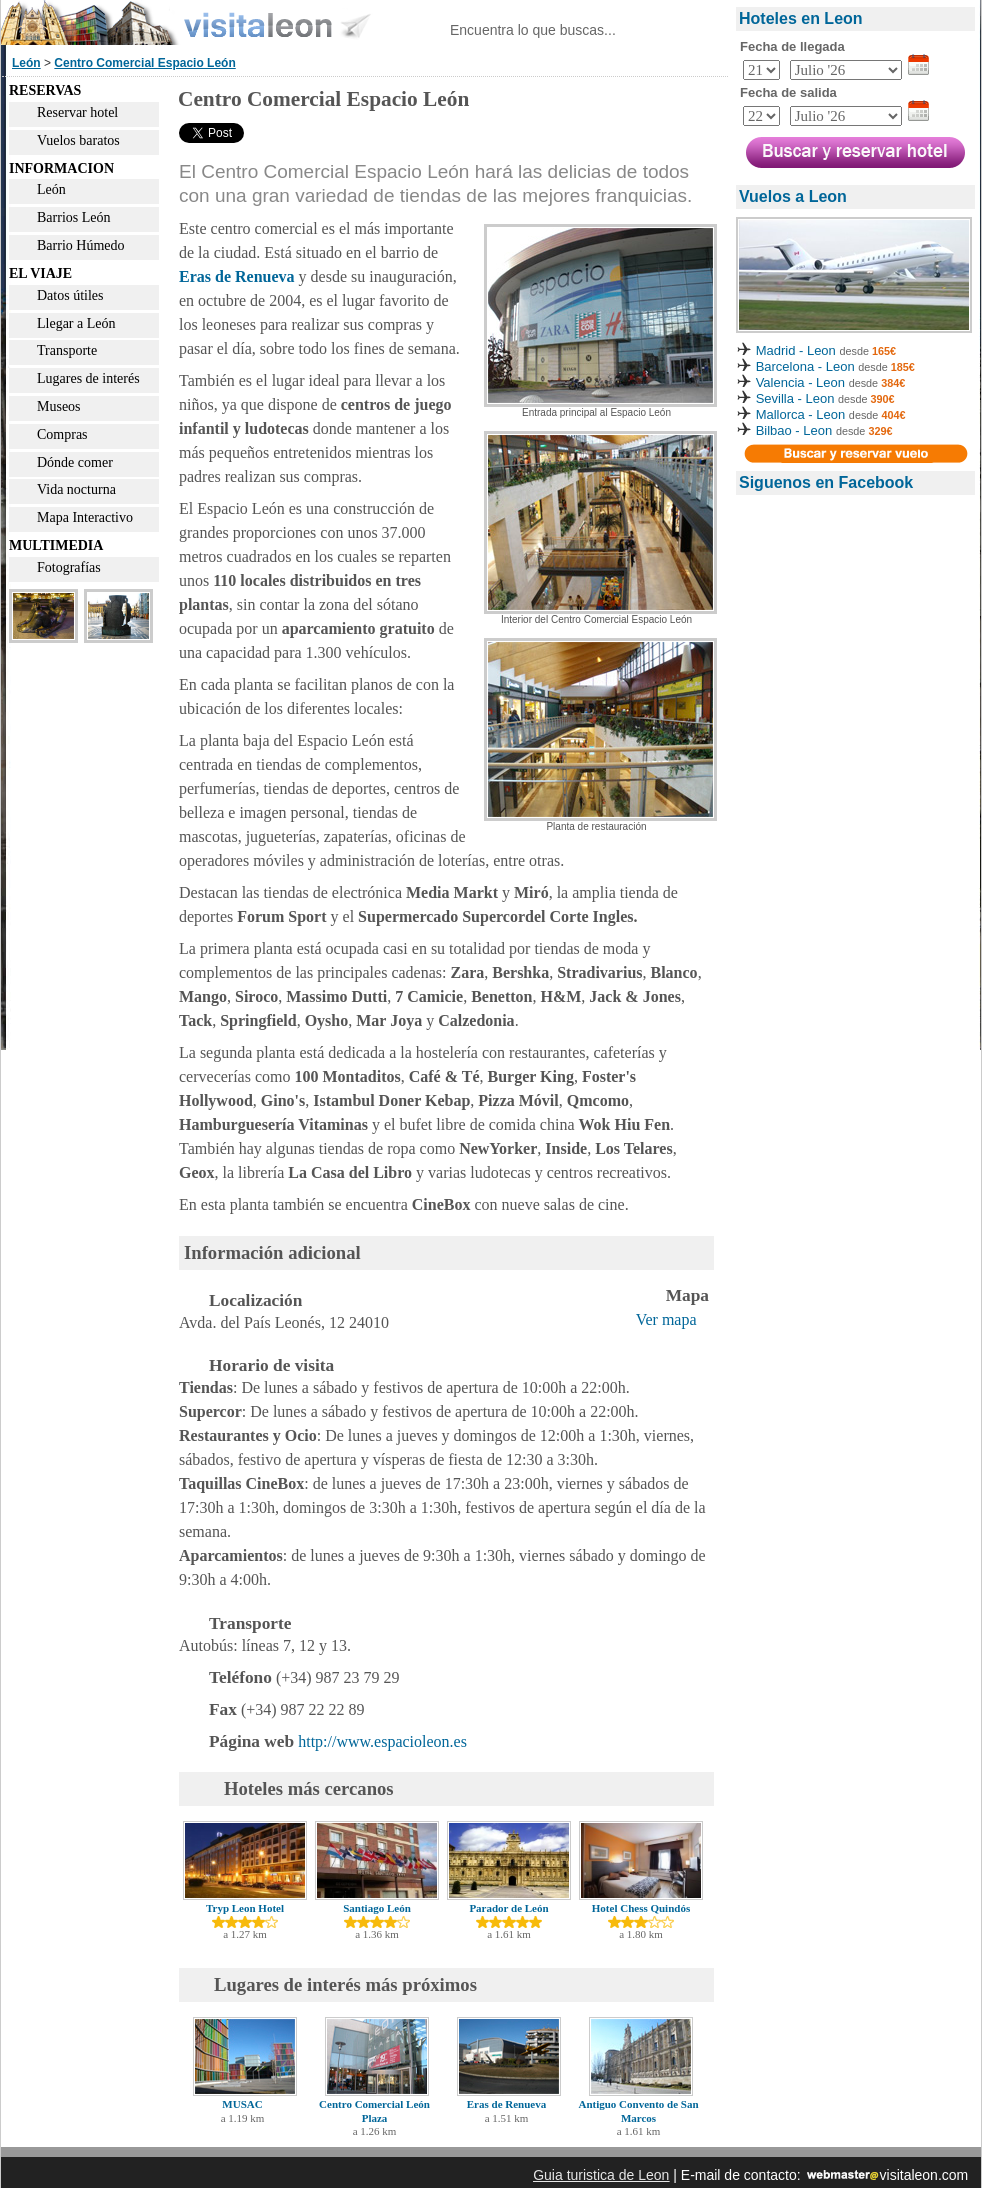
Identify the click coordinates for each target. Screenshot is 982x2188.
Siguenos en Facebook (826, 482)
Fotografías (69, 567)
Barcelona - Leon (807, 366)
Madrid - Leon (796, 350)
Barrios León (73, 217)
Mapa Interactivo (85, 517)
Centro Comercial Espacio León (144, 63)
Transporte (67, 350)
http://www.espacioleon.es (382, 1741)
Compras (62, 434)
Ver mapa (666, 1319)
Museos (59, 406)
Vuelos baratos (78, 140)
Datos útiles (70, 295)
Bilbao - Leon (794, 430)
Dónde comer (75, 462)
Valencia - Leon (800, 382)
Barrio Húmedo (80, 245)
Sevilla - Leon (795, 398)
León (26, 63)
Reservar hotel (77, 112)
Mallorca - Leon (801, 414)
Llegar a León (76, 323)
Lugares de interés (88, 378)
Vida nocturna (76, 489)
